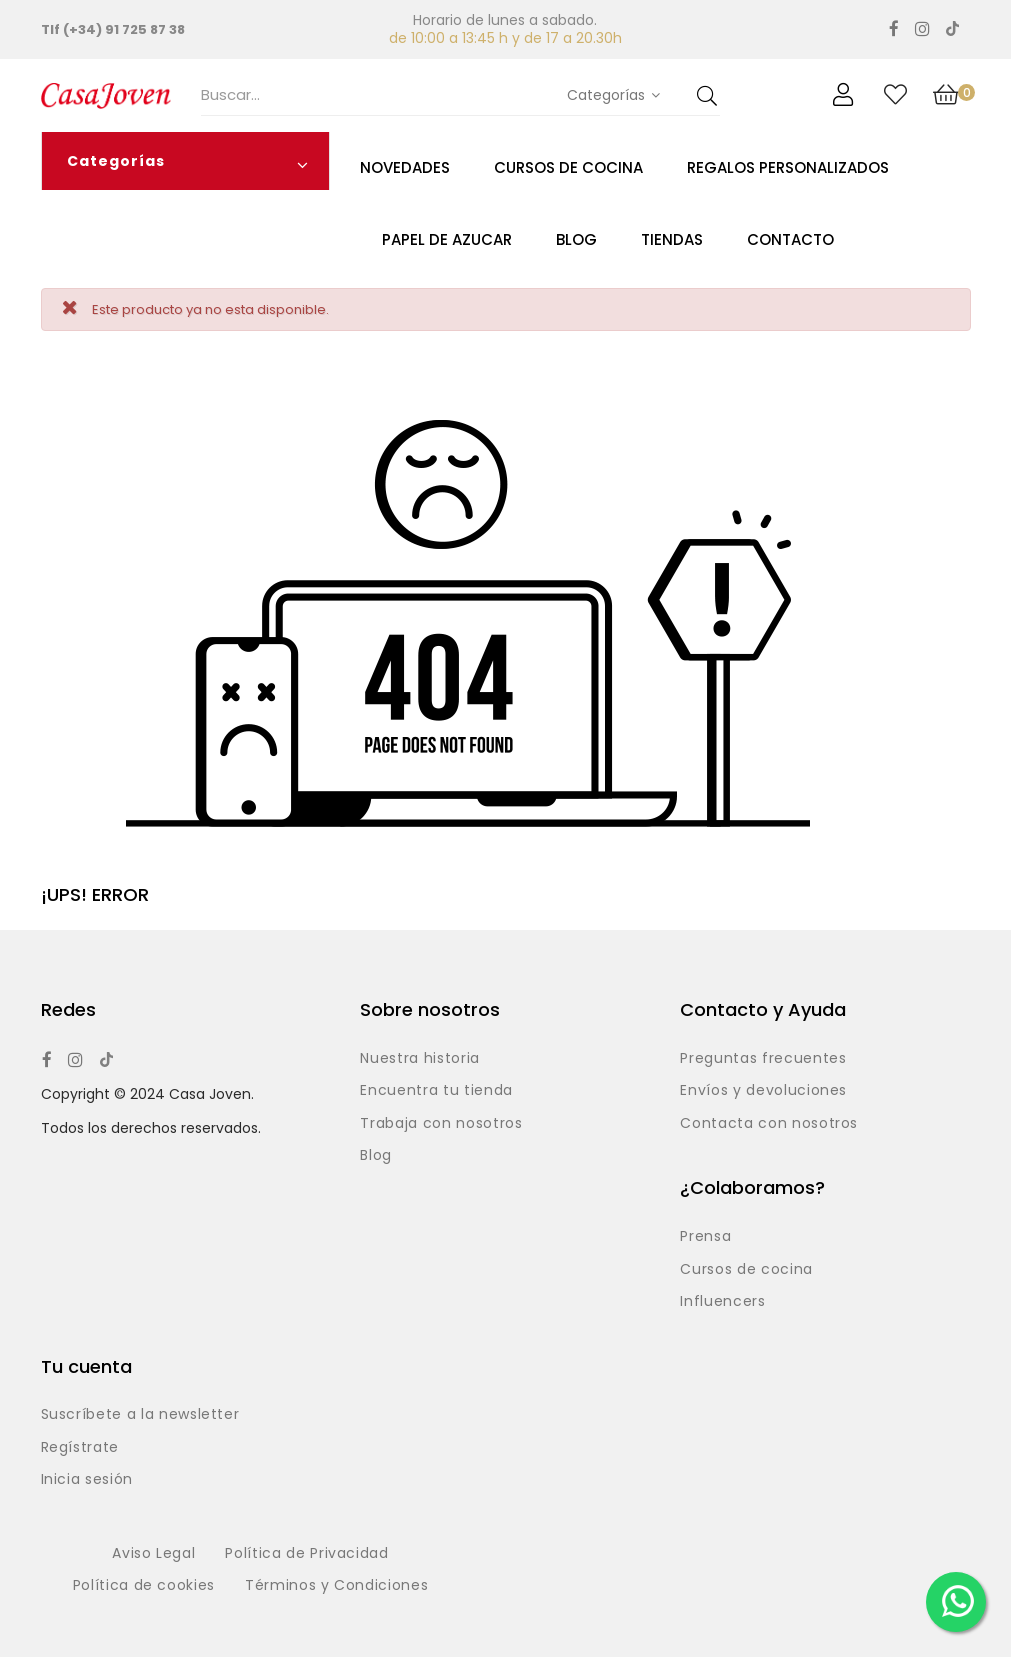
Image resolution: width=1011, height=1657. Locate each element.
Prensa (705, 1237)
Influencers (722, 1302)
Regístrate (80, 1448)
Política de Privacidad (306, 1554)
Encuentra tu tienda (436, 1091)
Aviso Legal (153, 1554)
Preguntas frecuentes (763, 1059)
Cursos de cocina (746, 1270)
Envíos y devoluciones (763, 1091)
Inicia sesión (87, 1480)
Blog (376, 1156)
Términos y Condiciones (336, 1586)
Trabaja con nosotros (441, 1124)
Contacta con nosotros (769, 1124)
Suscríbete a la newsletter (140, 1415)
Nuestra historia (419, 1059)
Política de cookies (144, 1586)
